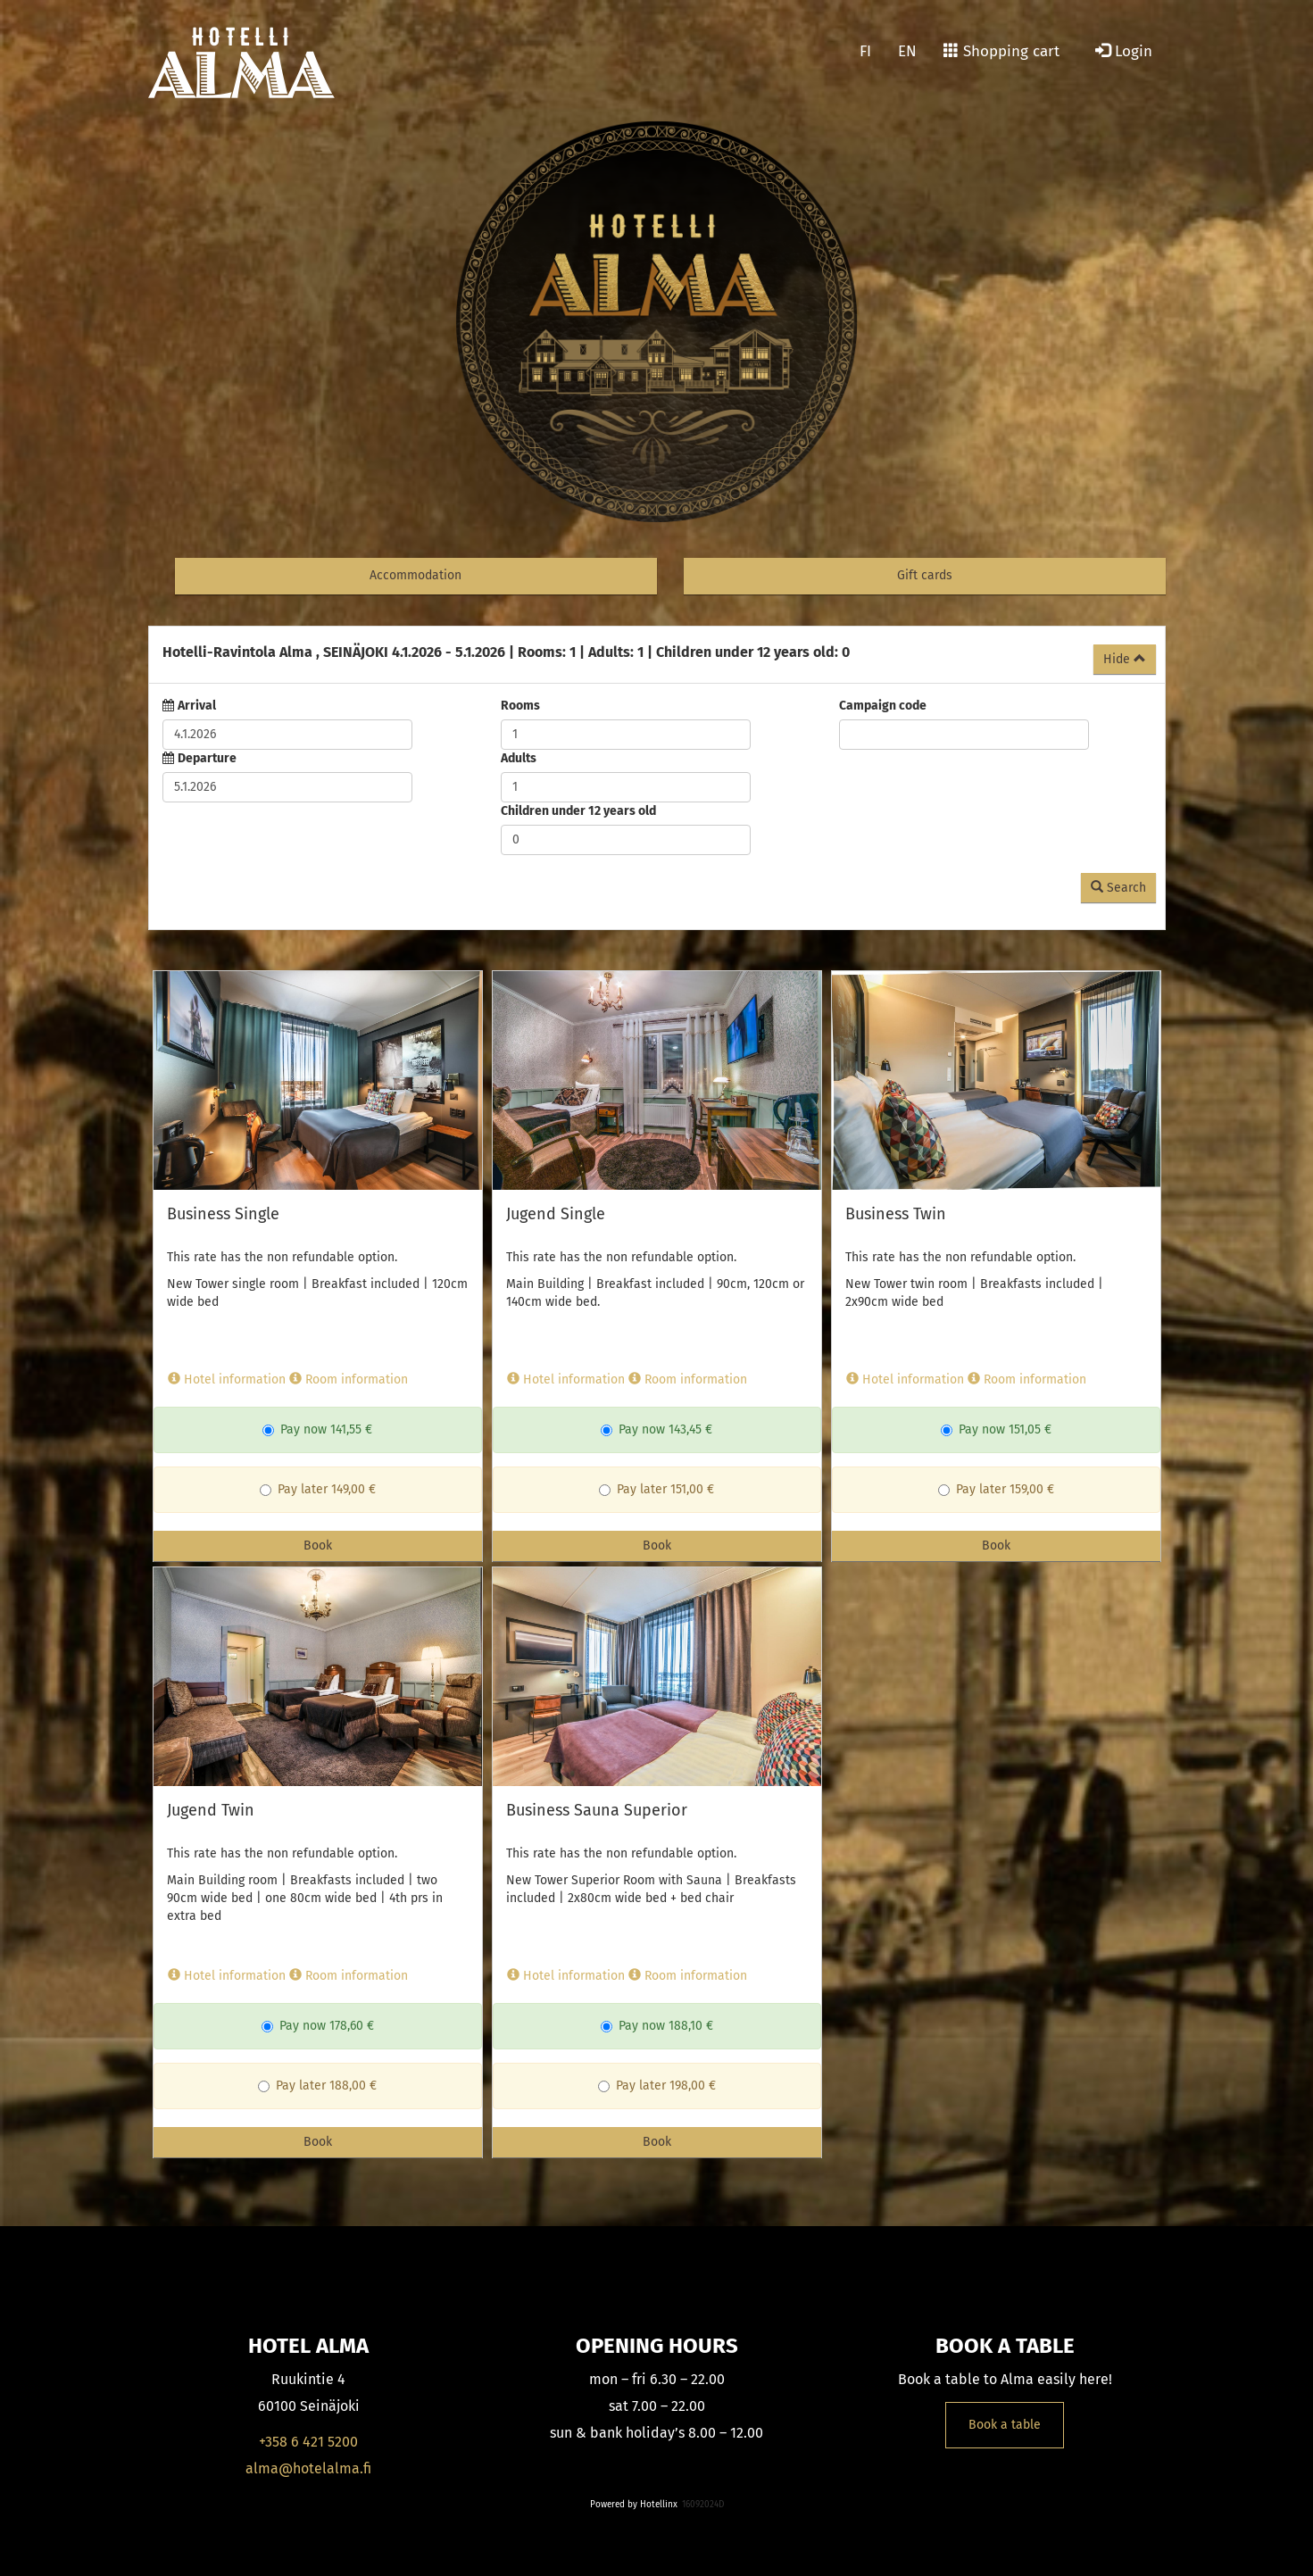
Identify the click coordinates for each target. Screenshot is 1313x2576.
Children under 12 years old (578, 811)
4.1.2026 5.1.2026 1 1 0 (506, 652)
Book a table (1004, 2424)
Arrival (197, 705)
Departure (207, 758)
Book (317, 1545)
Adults (518, 758)
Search (1118, 887)
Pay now (294, 1429)
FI (865, 51)
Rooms (520, 705)
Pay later (294, 1489)
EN (907, 51)
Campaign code (883, 705)
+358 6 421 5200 (308, 2441)
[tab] (657, 655)
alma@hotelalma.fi (308, 2468)
